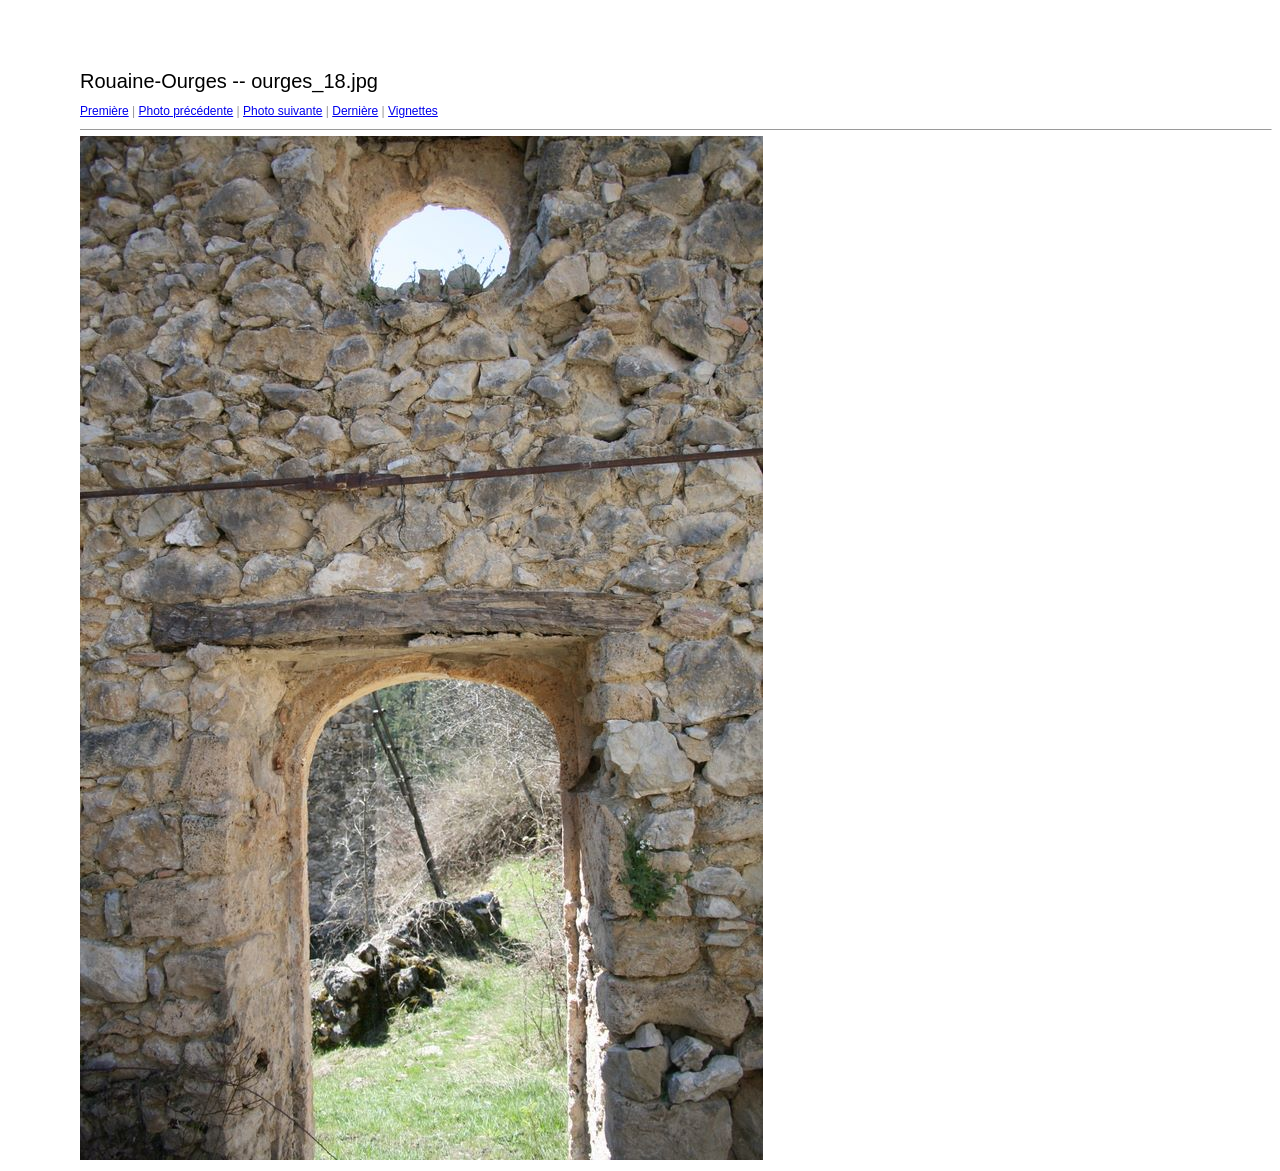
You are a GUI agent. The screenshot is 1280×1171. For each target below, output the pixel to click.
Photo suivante (282, 111)
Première (104, 111)
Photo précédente (185, 111)
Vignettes (413, 111)
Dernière (355, 111)
